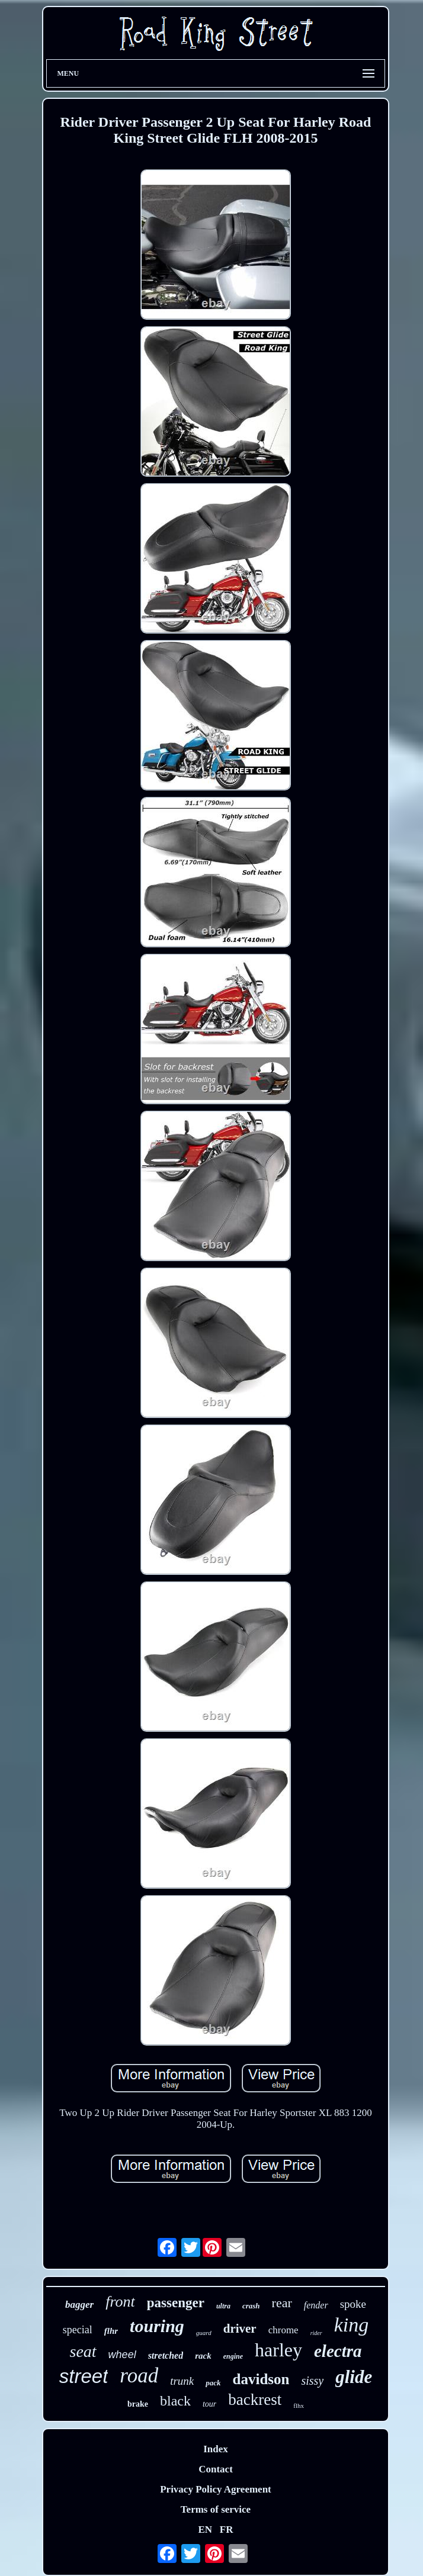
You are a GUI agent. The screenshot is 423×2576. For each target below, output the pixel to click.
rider (316, 2333)
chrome (283, 2330)
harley (278, 2349)
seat (83, 2351)
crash (251, 2305)
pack (213, 2382)
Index (215, 2449)
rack (203, 2355)
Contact (215, 2469)
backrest (254, 2399)
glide (353, 2376)
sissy (312, 2380)
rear (282, 2302)
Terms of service (216, 2509)
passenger (175, 2302)
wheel (122, 2354)
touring (157, 2326)
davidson (261, 2379)
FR (226, 2529)
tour (209, 2404)
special (77, 2330)
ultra (223, 2306)
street (83, 2376)
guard (204, 2332)
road (139, 2375)
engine (233, 2356)
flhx (298, 2405)
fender (316, 2305)
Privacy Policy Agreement (215, 2489)
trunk (182, 2381)
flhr (111, 2331)
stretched (166, 2355)
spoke (353, 2304)
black (175, 2400)
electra (338, 2351)
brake (137, 2404)
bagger (79, 2304)
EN (205, 2529)
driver (240, 2328)
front (120, 2301)
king (351, 2325)
